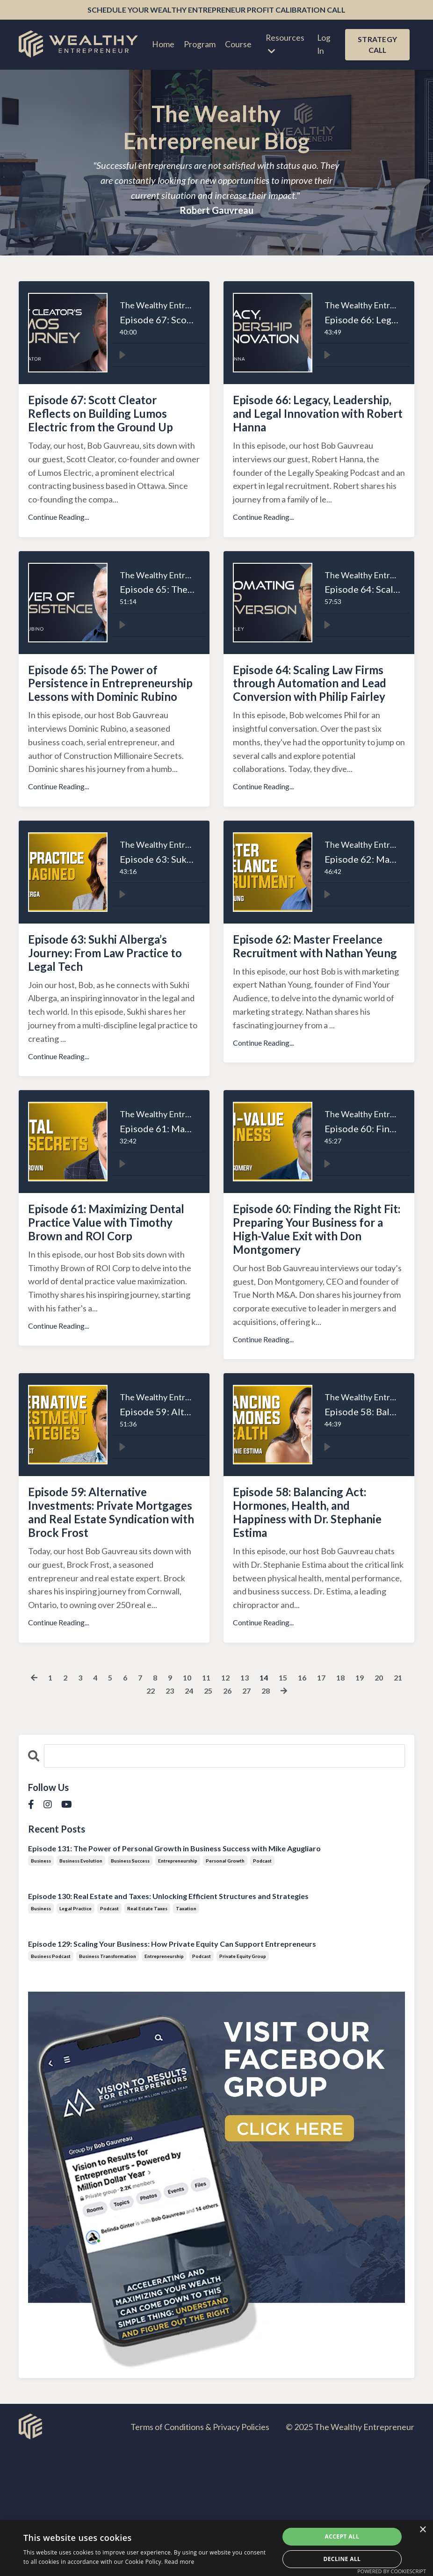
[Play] (122, 357)
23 (177, 1816)
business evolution (80, 1986)
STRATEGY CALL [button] (377, 46)
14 (275, 1802)
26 (237, 1816)
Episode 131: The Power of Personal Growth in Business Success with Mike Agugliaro (174, 1974)
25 (217, 1816)
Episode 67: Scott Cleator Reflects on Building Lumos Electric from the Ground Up (113, 429)
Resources (283, 46)
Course (237, 46)
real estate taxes (147, 2034)
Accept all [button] (342, 2536)
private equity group (242, 2082)
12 (234, 1802)
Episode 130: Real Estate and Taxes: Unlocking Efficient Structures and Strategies (168, 2021)
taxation (186, 2034)
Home (162, 46)
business (41, 1986)
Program (198, 46)
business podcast (51, 2082)
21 (137, 1816)
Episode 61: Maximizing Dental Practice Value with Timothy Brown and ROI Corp (112, 1301)
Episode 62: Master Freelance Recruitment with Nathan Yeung (305, 1014)
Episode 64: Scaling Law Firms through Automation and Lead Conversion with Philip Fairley (318, 725)
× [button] (422, 2529)
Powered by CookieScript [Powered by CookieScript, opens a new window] (391, 2571)
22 (157, 1816)
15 (295, 1802)
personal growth (225, 1986)
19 (375, 1802)
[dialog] (216, 2548)
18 (355, 1802)
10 (194, 1802)
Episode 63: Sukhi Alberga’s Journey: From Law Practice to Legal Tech (110, 1014)
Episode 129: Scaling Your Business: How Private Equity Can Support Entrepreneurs (172, 2069)
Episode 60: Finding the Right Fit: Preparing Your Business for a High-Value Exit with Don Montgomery (313, 1310)
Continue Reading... (58, 545)
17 (335, 1802)
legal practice (75, 2034)
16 (315, 1802)
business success (130, 1986)
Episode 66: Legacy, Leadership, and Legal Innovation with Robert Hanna (307, 429)
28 (277, 1816)
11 (214, 1802)
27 (257, 1816)
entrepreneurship (177, 1986)
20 (395, 1802)
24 (197, 1816)
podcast (262, 1986)
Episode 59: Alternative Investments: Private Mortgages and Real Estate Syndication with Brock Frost (112, 1623)
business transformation (107, 2082)
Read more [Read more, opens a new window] (180, 2562)
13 (255, 1802)
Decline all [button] (342, 2559)
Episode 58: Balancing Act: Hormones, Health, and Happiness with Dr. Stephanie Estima (316, 1615)
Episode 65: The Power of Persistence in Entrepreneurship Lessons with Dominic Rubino (110, 725)
